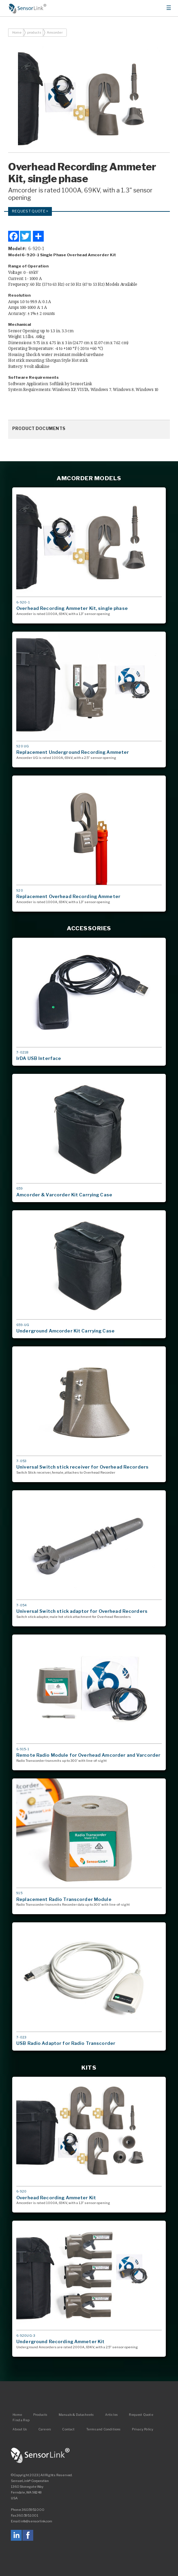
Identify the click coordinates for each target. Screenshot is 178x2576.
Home (28, 8)
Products (40, 2414)
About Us (20, 2429)
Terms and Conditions (103, 2429)
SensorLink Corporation (40, 2455)
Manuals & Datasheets (76, 2414)
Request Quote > (30, 211)
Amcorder (55, 32)
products (34, 32)
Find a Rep (21, 2420)
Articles (111, 2414)
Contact (68, 2429)
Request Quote (141, 2414)
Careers (44, 2429)
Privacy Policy (143, 2429)
